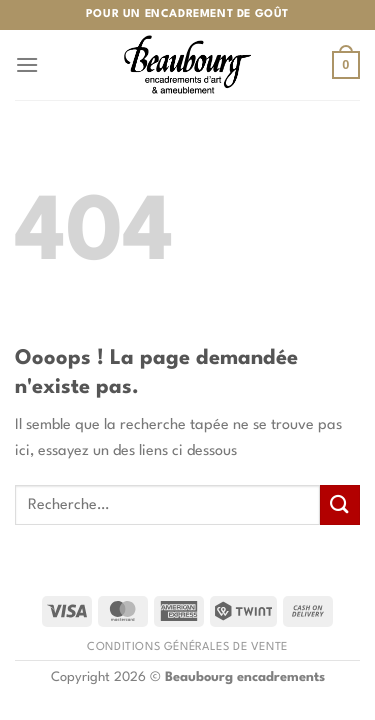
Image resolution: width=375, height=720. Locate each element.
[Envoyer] (340, 504)
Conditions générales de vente (187, 647)
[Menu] (27, 64)
